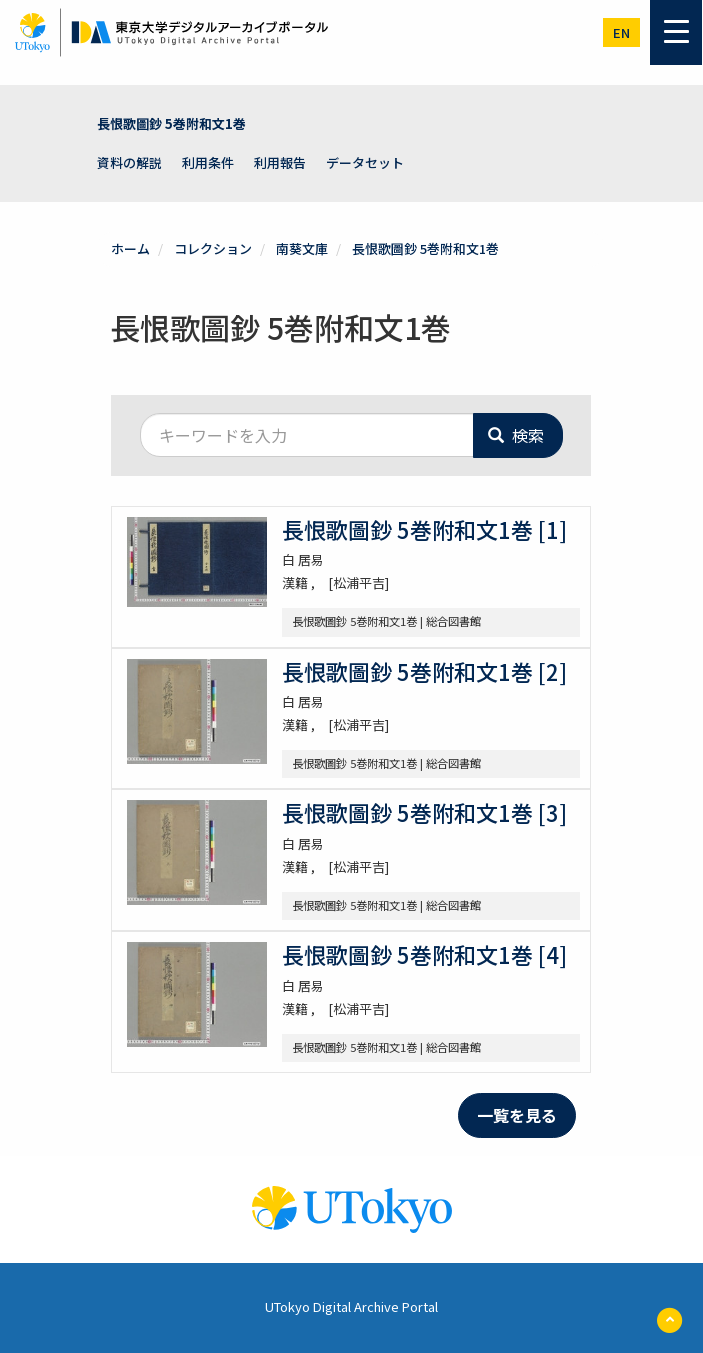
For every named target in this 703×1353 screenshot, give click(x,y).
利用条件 (208, 162)
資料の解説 (129, 162)
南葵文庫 (302, 248)
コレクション (213, 248)
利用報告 (280, 162)
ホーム (130, 248)
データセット (365, 162)
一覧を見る (517, 1115)
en (621, 32)
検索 (516, 435)
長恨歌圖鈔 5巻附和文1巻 (171, 123)
